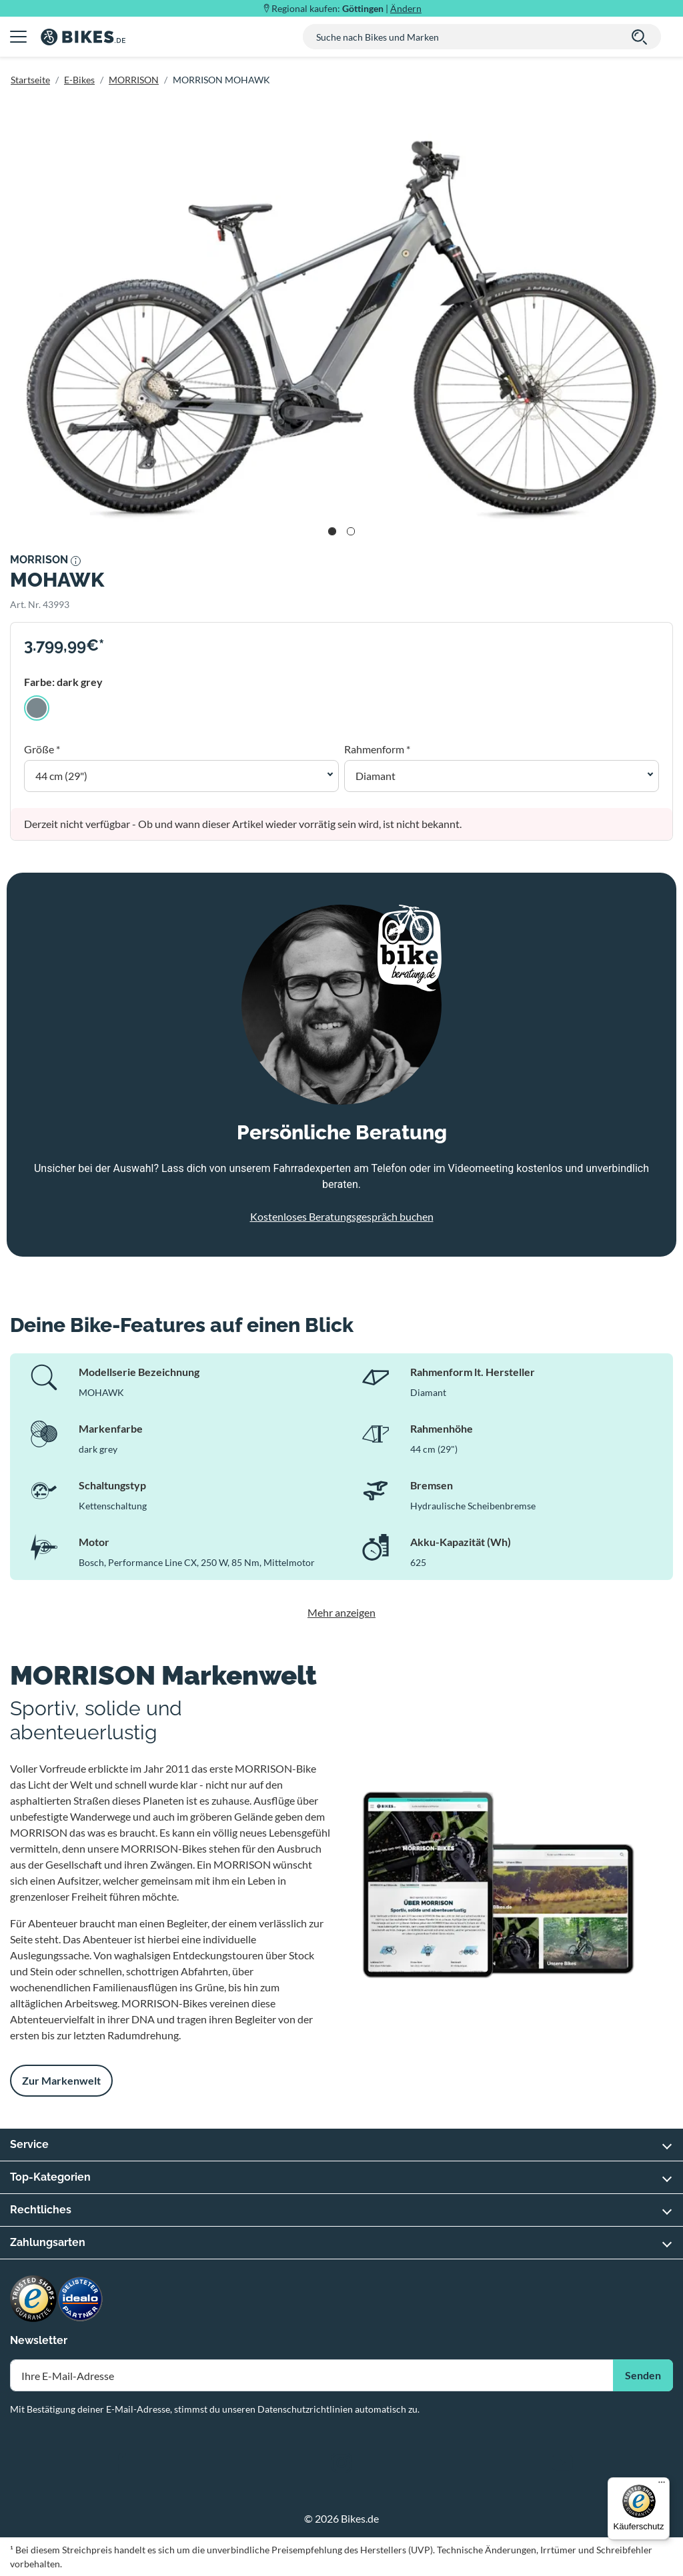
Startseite (30, 79)
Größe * (42, 749)
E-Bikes (79, 79)
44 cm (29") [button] (61, 775)
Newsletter (38, 2340)
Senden (643, 2375)
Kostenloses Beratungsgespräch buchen (342, 1216)
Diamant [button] (376, 775)
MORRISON (134, 79)
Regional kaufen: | (346, 8)
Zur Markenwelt (61, 2080)
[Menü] (662, 2485)
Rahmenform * (377, 749)
